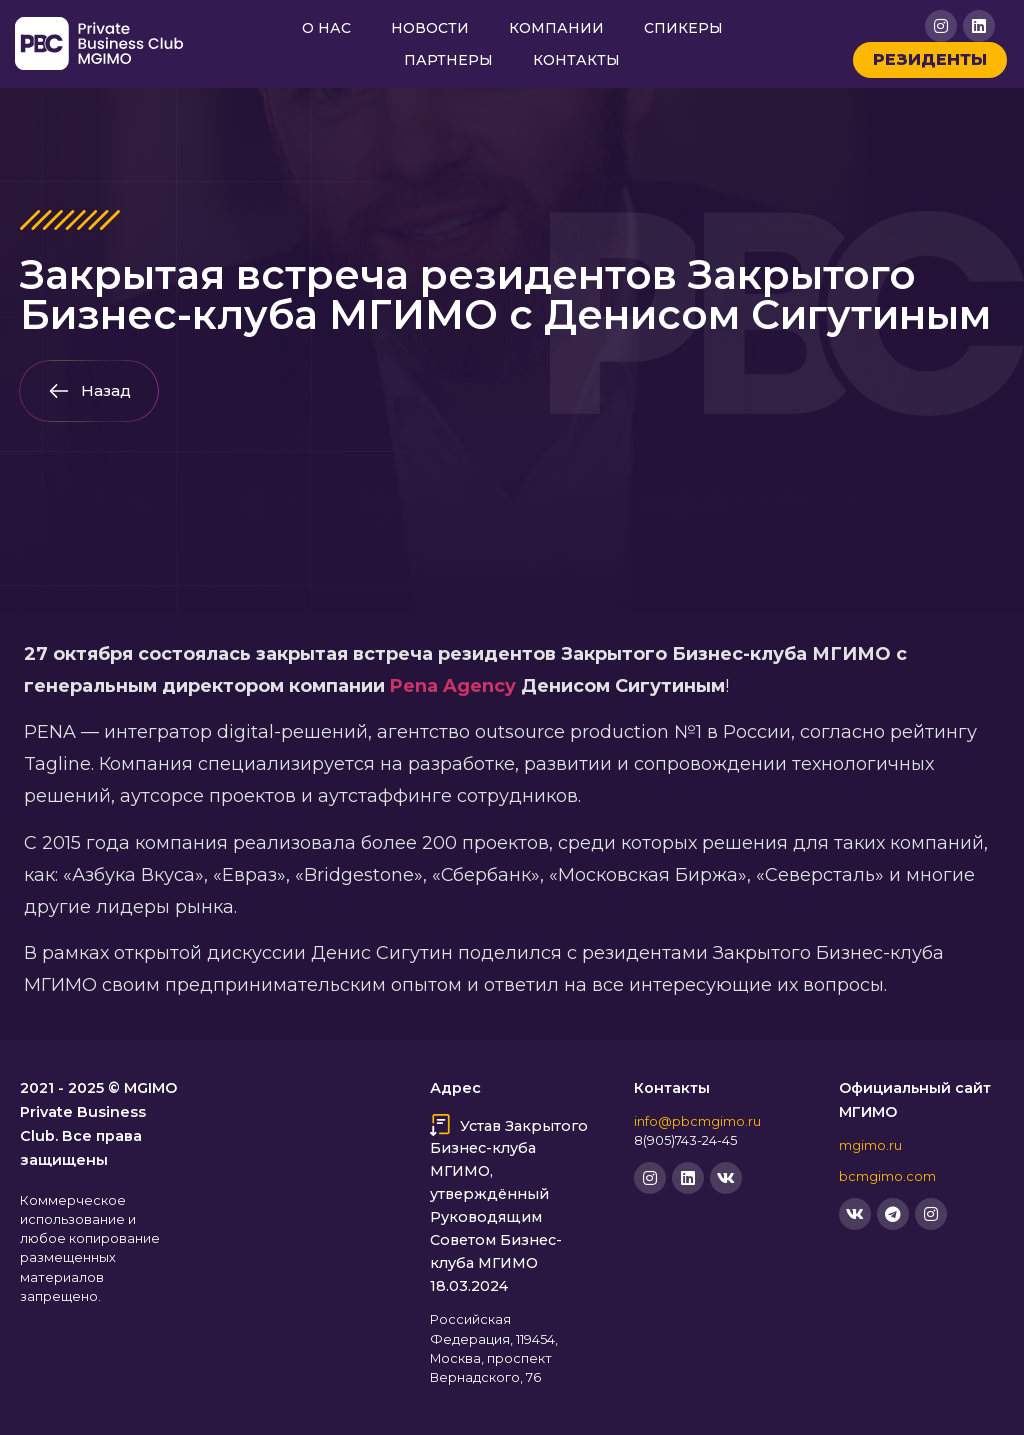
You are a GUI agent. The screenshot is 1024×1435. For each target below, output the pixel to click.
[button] (89, 391)
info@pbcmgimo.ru (697, 1121)
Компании (556, 28)
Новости (430, 28)
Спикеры (683, 28)
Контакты (576, 60)
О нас (326, 28)
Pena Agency (453, 686)
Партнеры (448, 60)
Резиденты (930, 59)
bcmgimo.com (887, 1176)
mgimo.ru (870, 1145)
